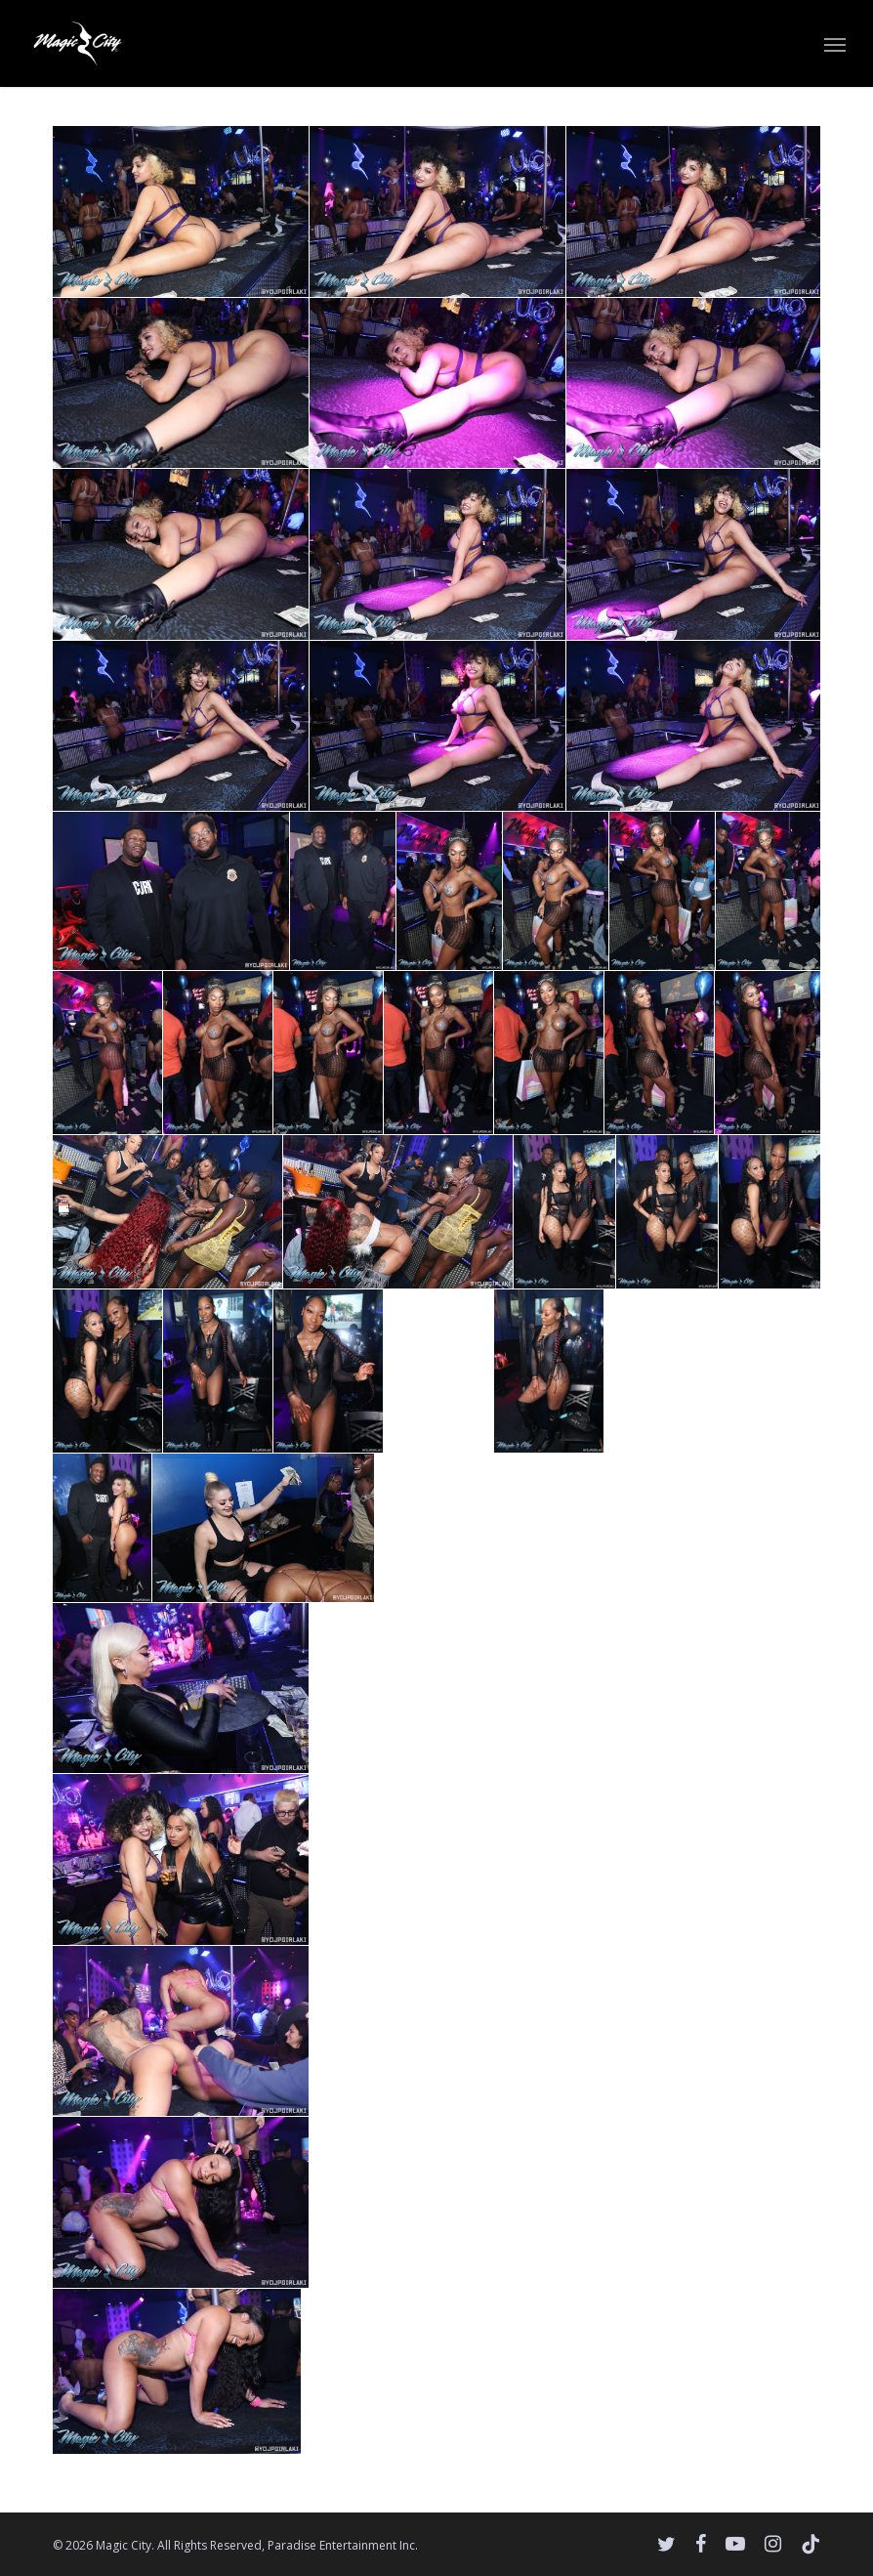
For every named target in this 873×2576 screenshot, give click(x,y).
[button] (835, 44)
